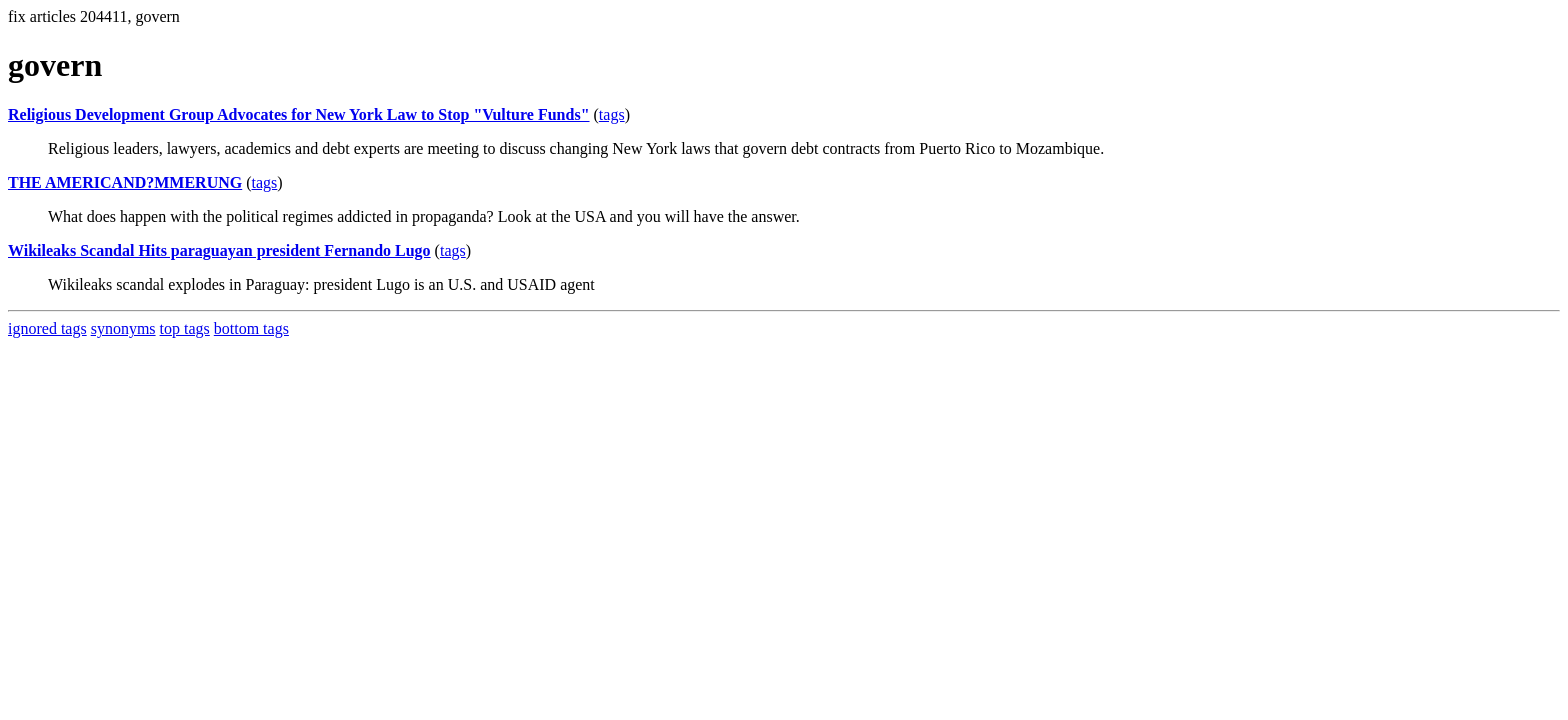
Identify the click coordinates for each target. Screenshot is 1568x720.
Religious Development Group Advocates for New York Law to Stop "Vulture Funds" (299, 114)
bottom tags (251, 328)
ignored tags (47, 328)
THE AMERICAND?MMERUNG (125, 182)
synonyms (123, 328)
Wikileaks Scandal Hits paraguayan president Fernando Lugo (219, 250)
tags (612, 114)
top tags (185, 328)
